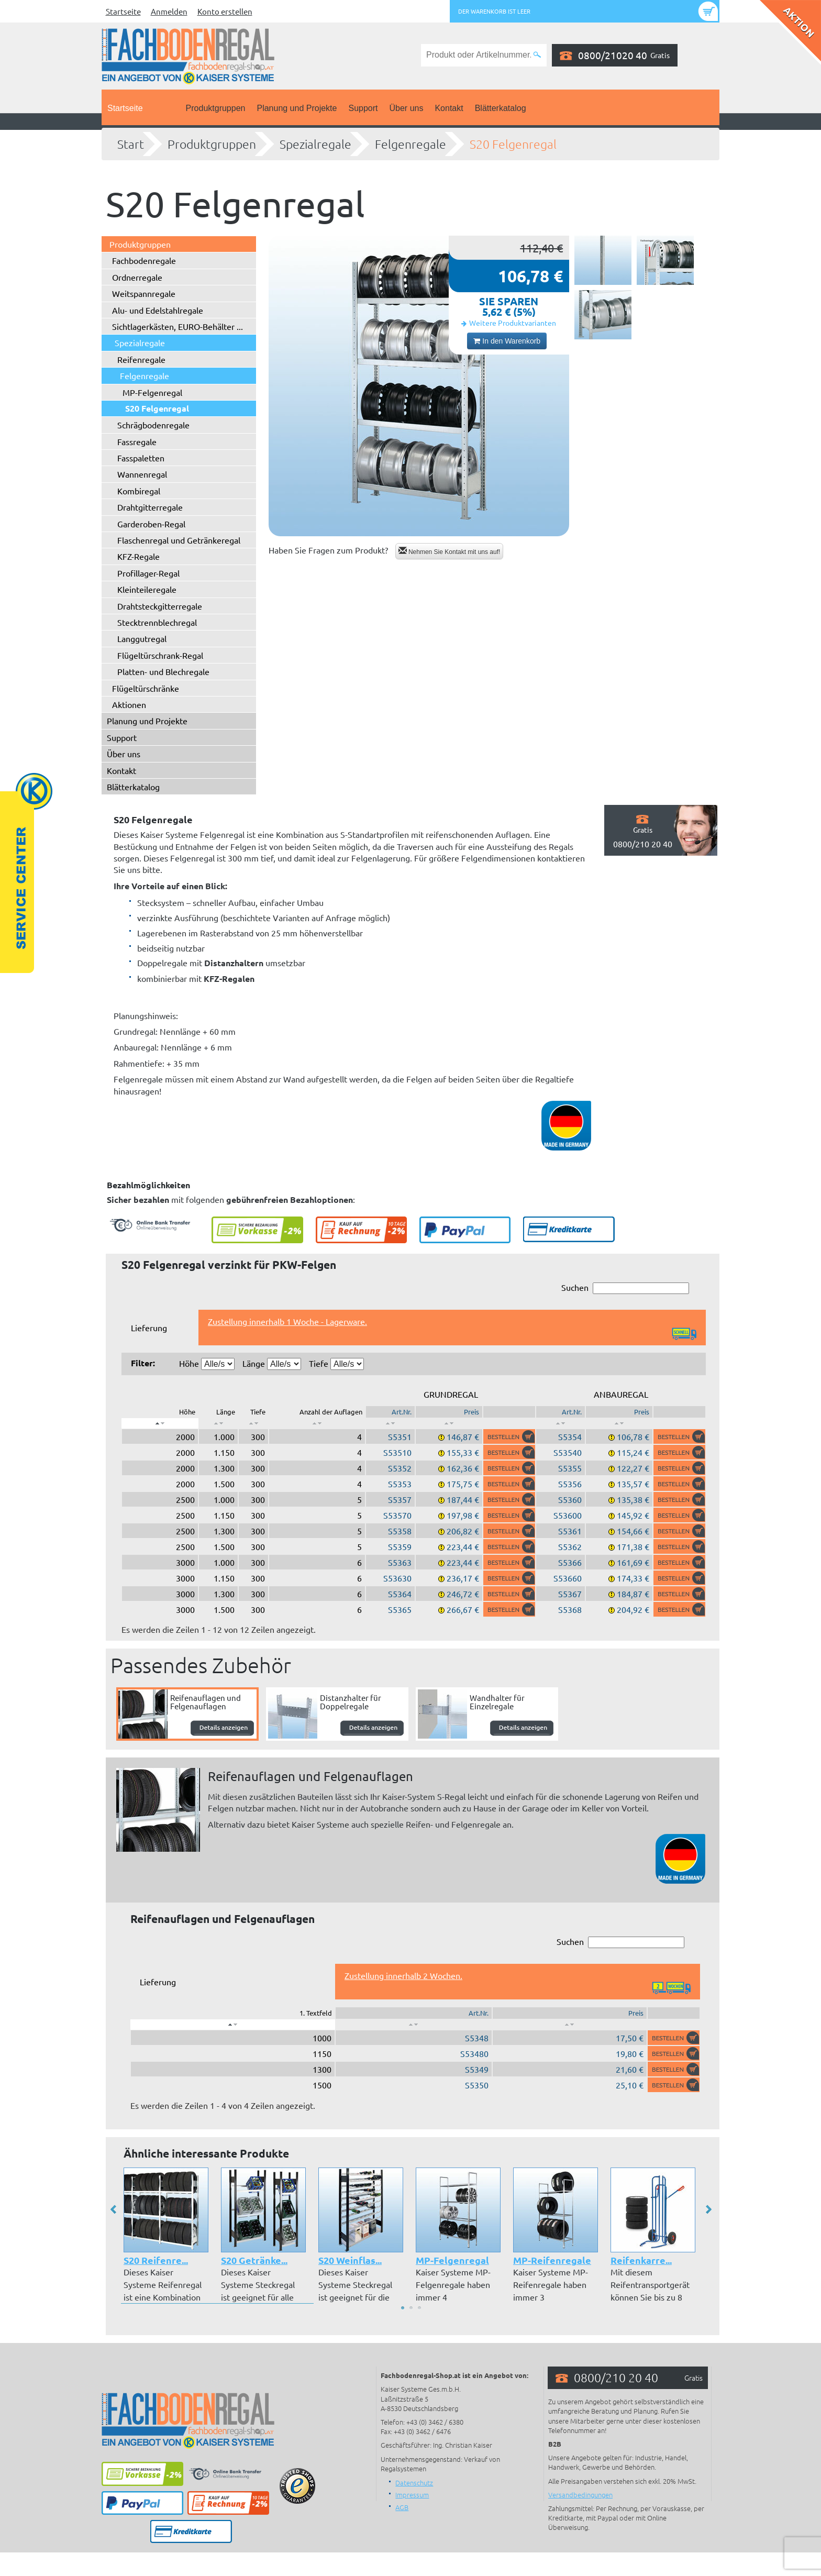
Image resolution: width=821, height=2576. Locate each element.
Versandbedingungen (580, 2495)
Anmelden (169, 11)
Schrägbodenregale (153, 424)
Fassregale (137, 441)
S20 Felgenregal (513, 144)
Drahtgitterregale (150, 507)
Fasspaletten (140, 457)
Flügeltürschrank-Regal (160, 655)
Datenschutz (414, 2482)
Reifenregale (141, 359)
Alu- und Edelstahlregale (157, 310)
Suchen (625, 1288)
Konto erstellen (224, 11)
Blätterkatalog (500, 108)
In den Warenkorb (506, 341)
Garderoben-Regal (151, 523)
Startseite (123, 11)
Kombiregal (138, 490)
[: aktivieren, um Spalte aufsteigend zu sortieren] (218, 1423)
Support (363, 108)
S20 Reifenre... (156, 2260)
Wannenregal (142, 474)
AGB (401, 2507)
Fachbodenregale (144, 260)
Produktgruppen (216, 108)
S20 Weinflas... (350, 2260)
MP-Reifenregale (552, 2260)
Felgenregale (410, 144)
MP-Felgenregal (152, 392)
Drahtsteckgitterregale (159, 606)
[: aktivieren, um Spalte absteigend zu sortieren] (159, 1423)
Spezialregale (315, 144)
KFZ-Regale (138, 556)
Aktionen (129, 704)
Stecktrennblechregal (157, 622)
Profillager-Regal (148, 573)
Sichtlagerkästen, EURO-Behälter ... (177, 326)
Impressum (412, 2495)
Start (130, 144)
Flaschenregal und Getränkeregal (178, 540)
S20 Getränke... (254, 2260)
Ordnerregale (137, 277)
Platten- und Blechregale (163, 671)
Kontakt (449, 108)
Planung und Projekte (297, 108)
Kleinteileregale (146, 589)
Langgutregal (142, 638)
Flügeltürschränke (145, 688)
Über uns (407, 108)
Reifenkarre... (641, 2260)
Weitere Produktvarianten (512, 322)
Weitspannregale (143, 293)
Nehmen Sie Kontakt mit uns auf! (449, 551)
